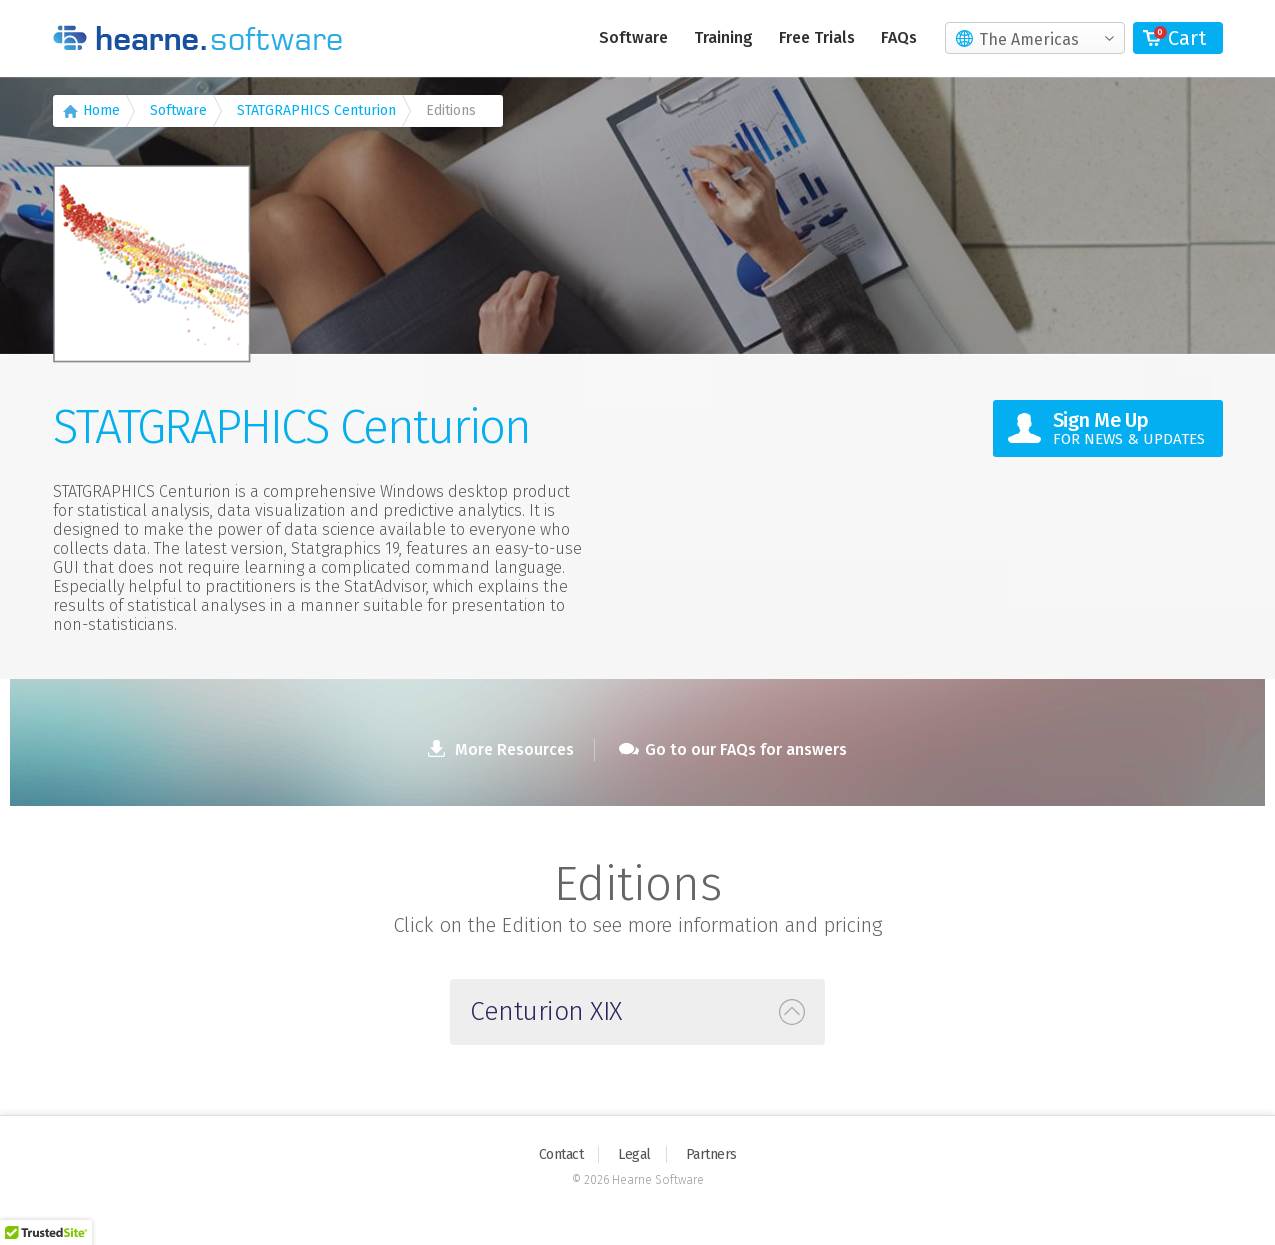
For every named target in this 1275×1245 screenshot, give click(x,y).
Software (633, 37)
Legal (634, 1154)
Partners (711, 1154)
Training (723, 37)
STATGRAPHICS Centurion (316, 110)
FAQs (899, 37)
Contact (561, 1154)
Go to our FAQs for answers (733, 749)
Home (101, 110)
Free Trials (817, 37)
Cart (1187, 38)
